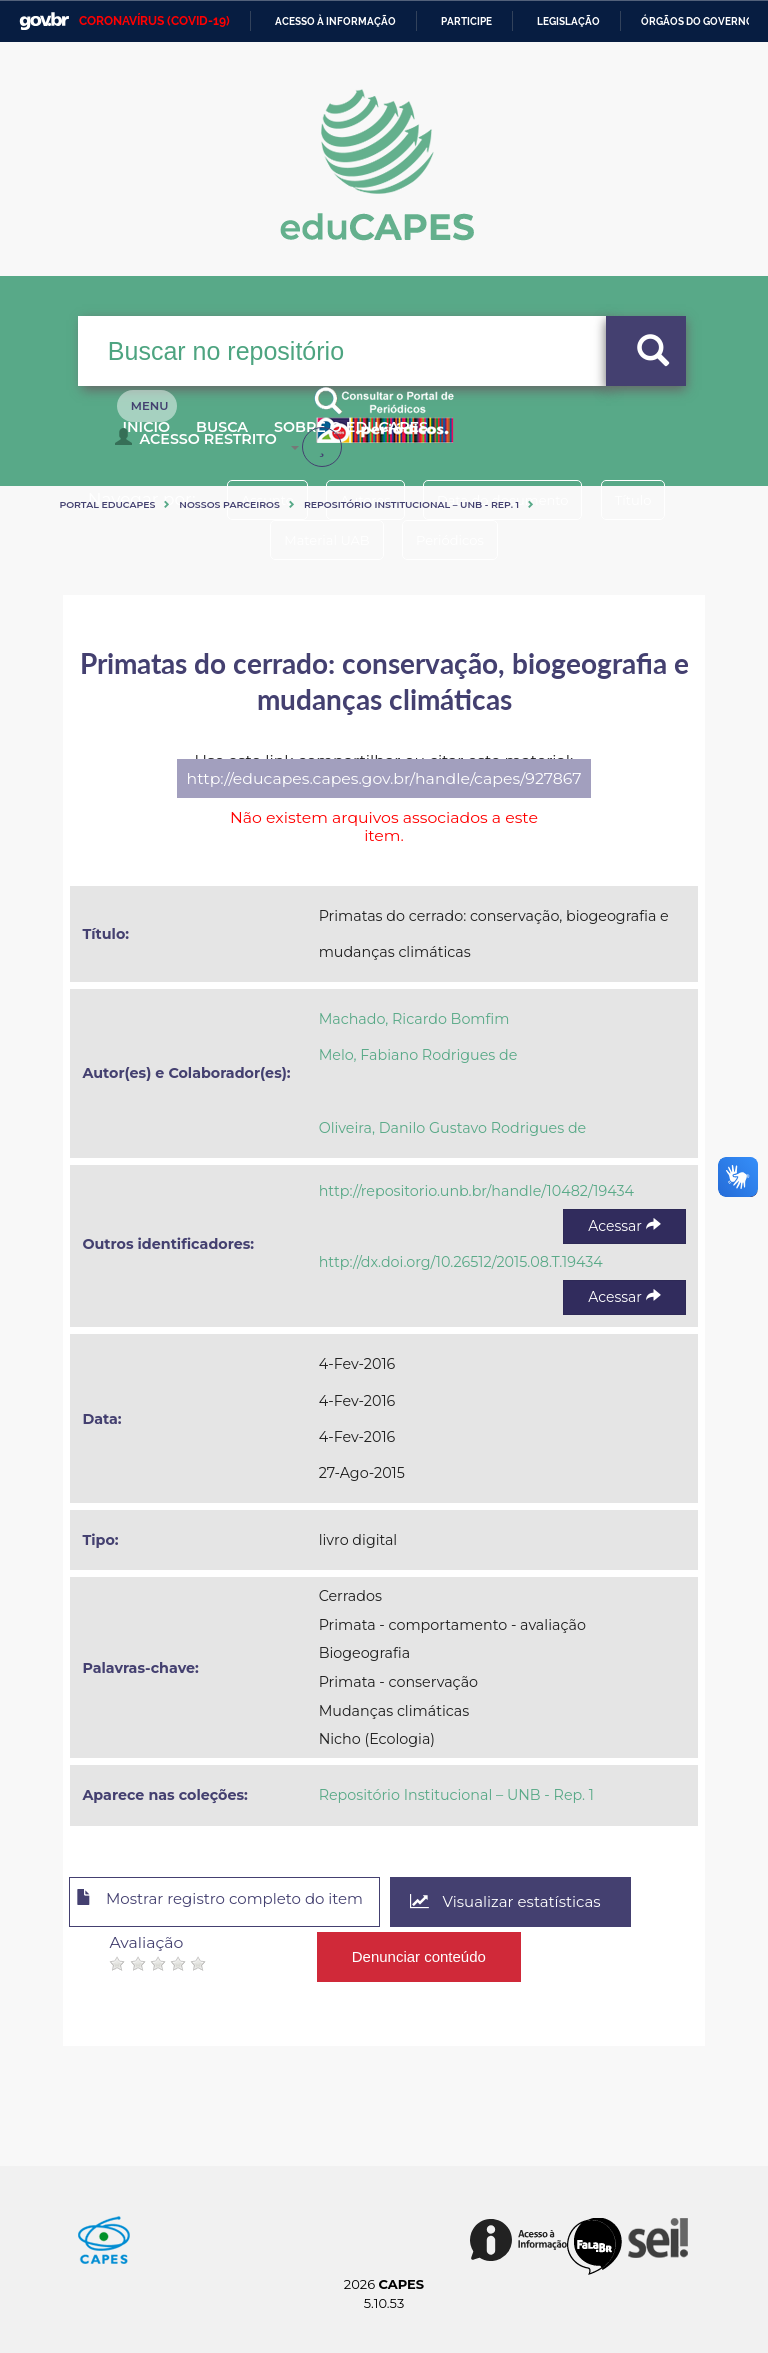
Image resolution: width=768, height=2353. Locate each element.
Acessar (624, 1226)
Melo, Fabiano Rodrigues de (418, 1055)
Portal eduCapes (107, 504)
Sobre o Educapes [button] (403, 438)
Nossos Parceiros (229, 504)
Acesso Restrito (200, 446)
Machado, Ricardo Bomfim (414, 1019)
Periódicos (457, 540)
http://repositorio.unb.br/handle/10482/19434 (476, 1191)
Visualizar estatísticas (542, 1902)
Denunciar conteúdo (419, 1951)
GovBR (44, 21)
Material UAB (319, 540)
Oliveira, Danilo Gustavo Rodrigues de (453, 1128)
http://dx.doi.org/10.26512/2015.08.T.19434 (461, 1262)
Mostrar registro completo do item (235, 1903)
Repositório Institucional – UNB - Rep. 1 (411, 504)
